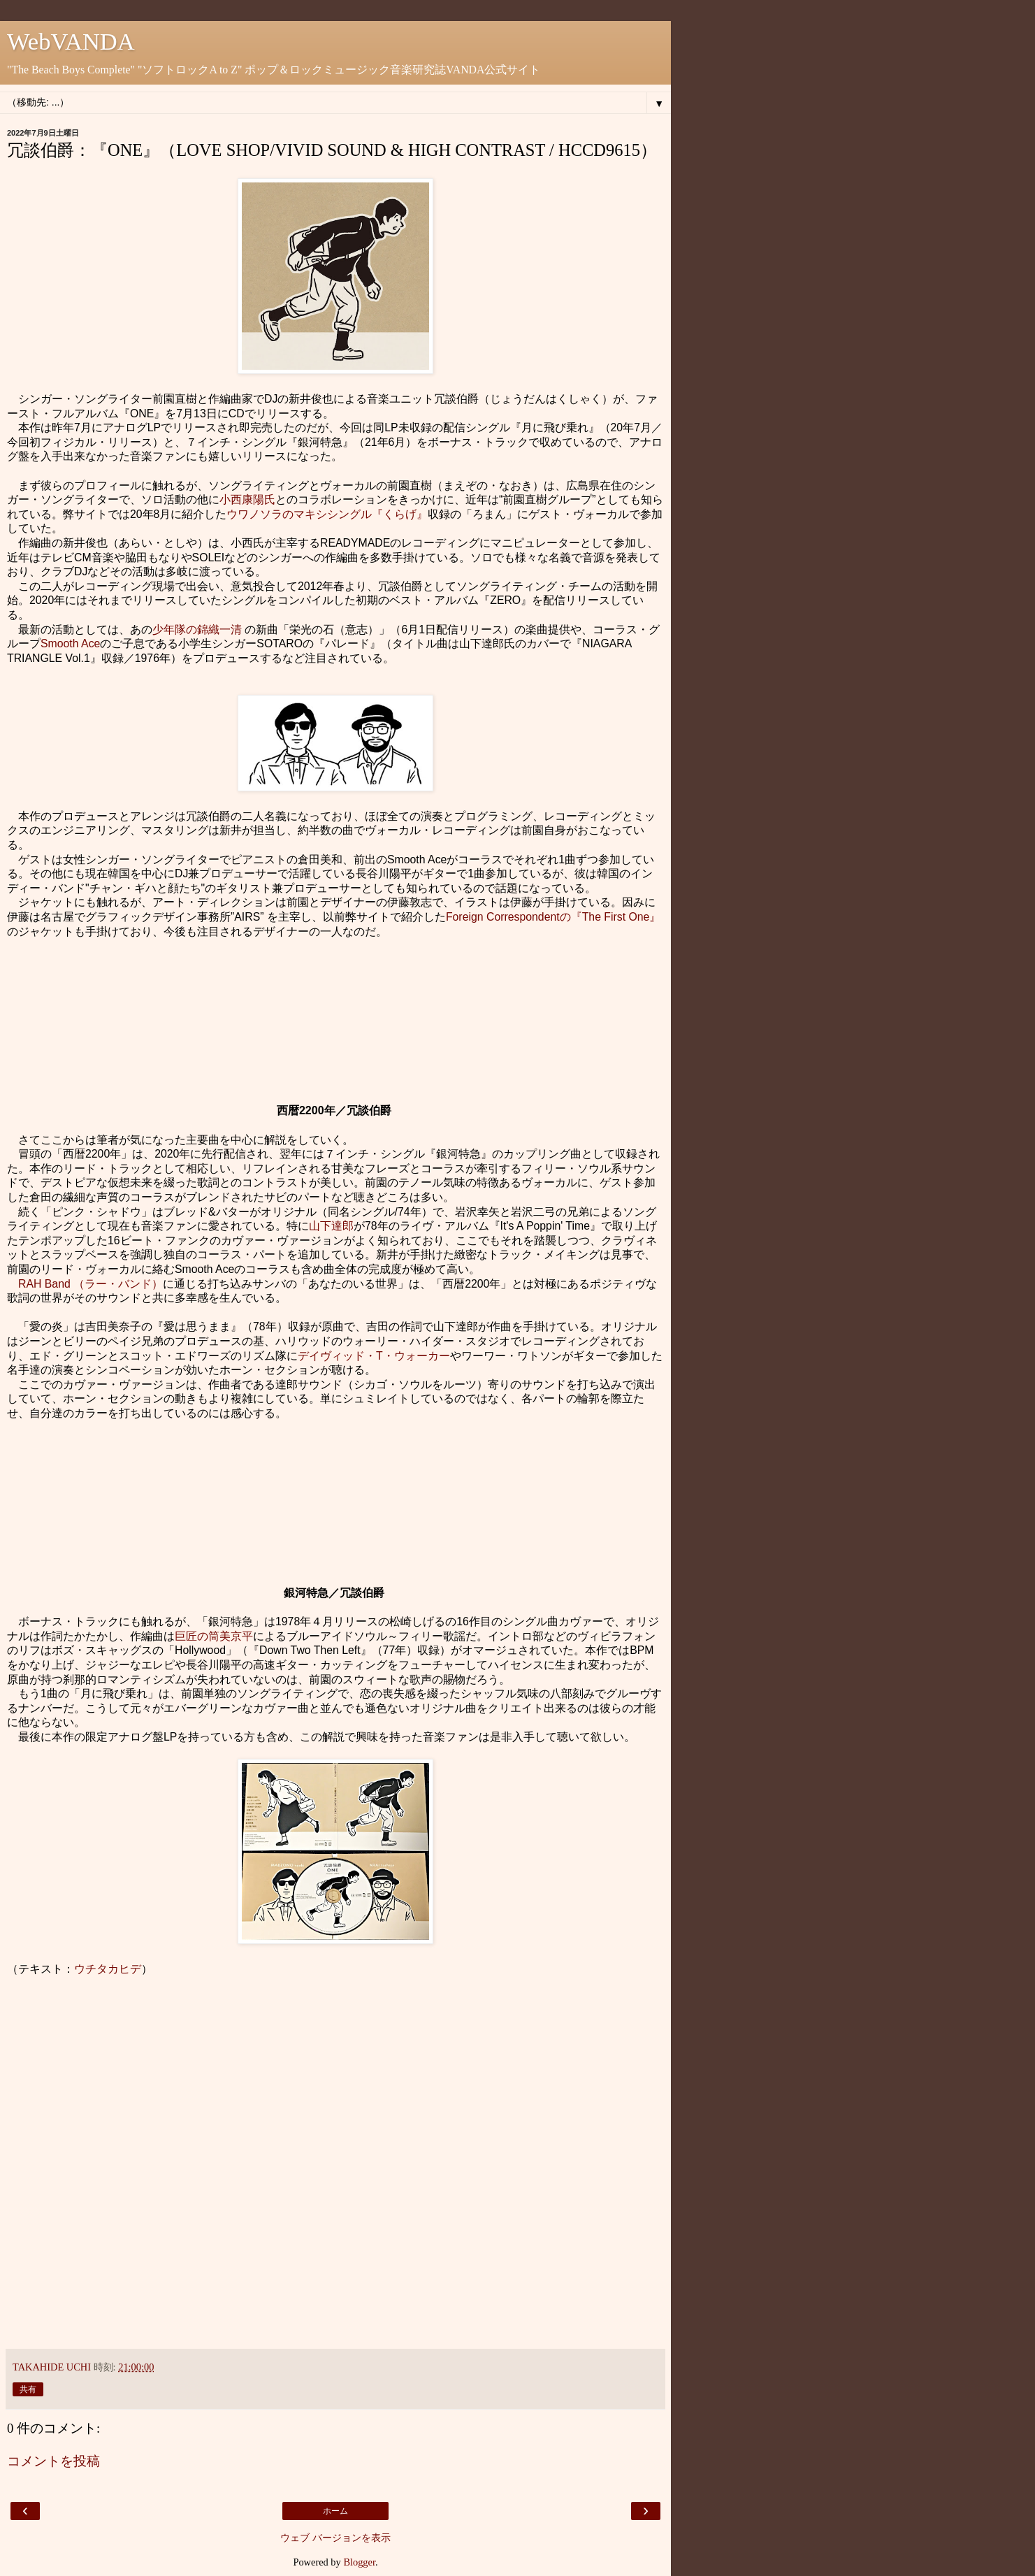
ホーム (335, 2511)
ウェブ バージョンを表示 (335, 2537)
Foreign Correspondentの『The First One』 (553, 917)
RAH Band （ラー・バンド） (90, 1284)
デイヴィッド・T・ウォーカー (374, 1356)
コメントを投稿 (53, 2461)
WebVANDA (71, 41)
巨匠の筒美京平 (214, 1636)
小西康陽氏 (247, 499)
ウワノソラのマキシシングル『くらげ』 (327, 514)
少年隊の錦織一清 (197, 629)
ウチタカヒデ (107, 1969)
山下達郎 (331, 1226)
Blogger (359, 2562)
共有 (28, 2389)
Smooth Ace (70, 643)
